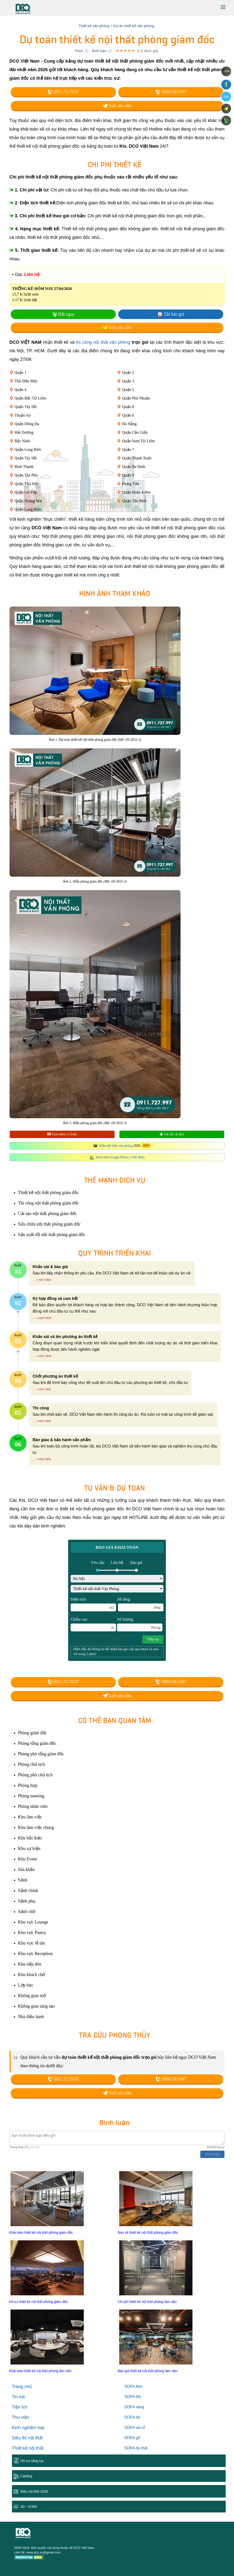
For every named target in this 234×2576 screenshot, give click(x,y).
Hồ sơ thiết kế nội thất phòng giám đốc (38, 2302)
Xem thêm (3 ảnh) (62, 1134)
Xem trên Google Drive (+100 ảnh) (120, 1157)
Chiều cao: (93, 1624)
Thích (78, 51)
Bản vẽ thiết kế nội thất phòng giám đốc (148, 2232)
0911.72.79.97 (63, 91)
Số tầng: (140, 1604)
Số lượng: (139, 1624)
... (34, 1280)
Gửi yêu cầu (117, 105)
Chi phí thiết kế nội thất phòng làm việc (147, 2302)
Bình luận (99, 51)
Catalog (26, 2476)
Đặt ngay (66, 314)
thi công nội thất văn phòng (103, 342)
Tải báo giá (174, 314)
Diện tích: (93, 1604)
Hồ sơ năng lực (32, 2461)
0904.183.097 (171, 91)
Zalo (226, 96)
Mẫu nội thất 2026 (34, 2491)
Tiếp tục (153, 1639)
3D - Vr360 (29, 2507)
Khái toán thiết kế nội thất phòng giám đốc (41, 2232)
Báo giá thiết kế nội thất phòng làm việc (148, 2371)
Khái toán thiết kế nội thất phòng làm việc (40, 2371)
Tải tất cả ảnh (172, 1134)
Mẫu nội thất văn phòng (116, 1146)
